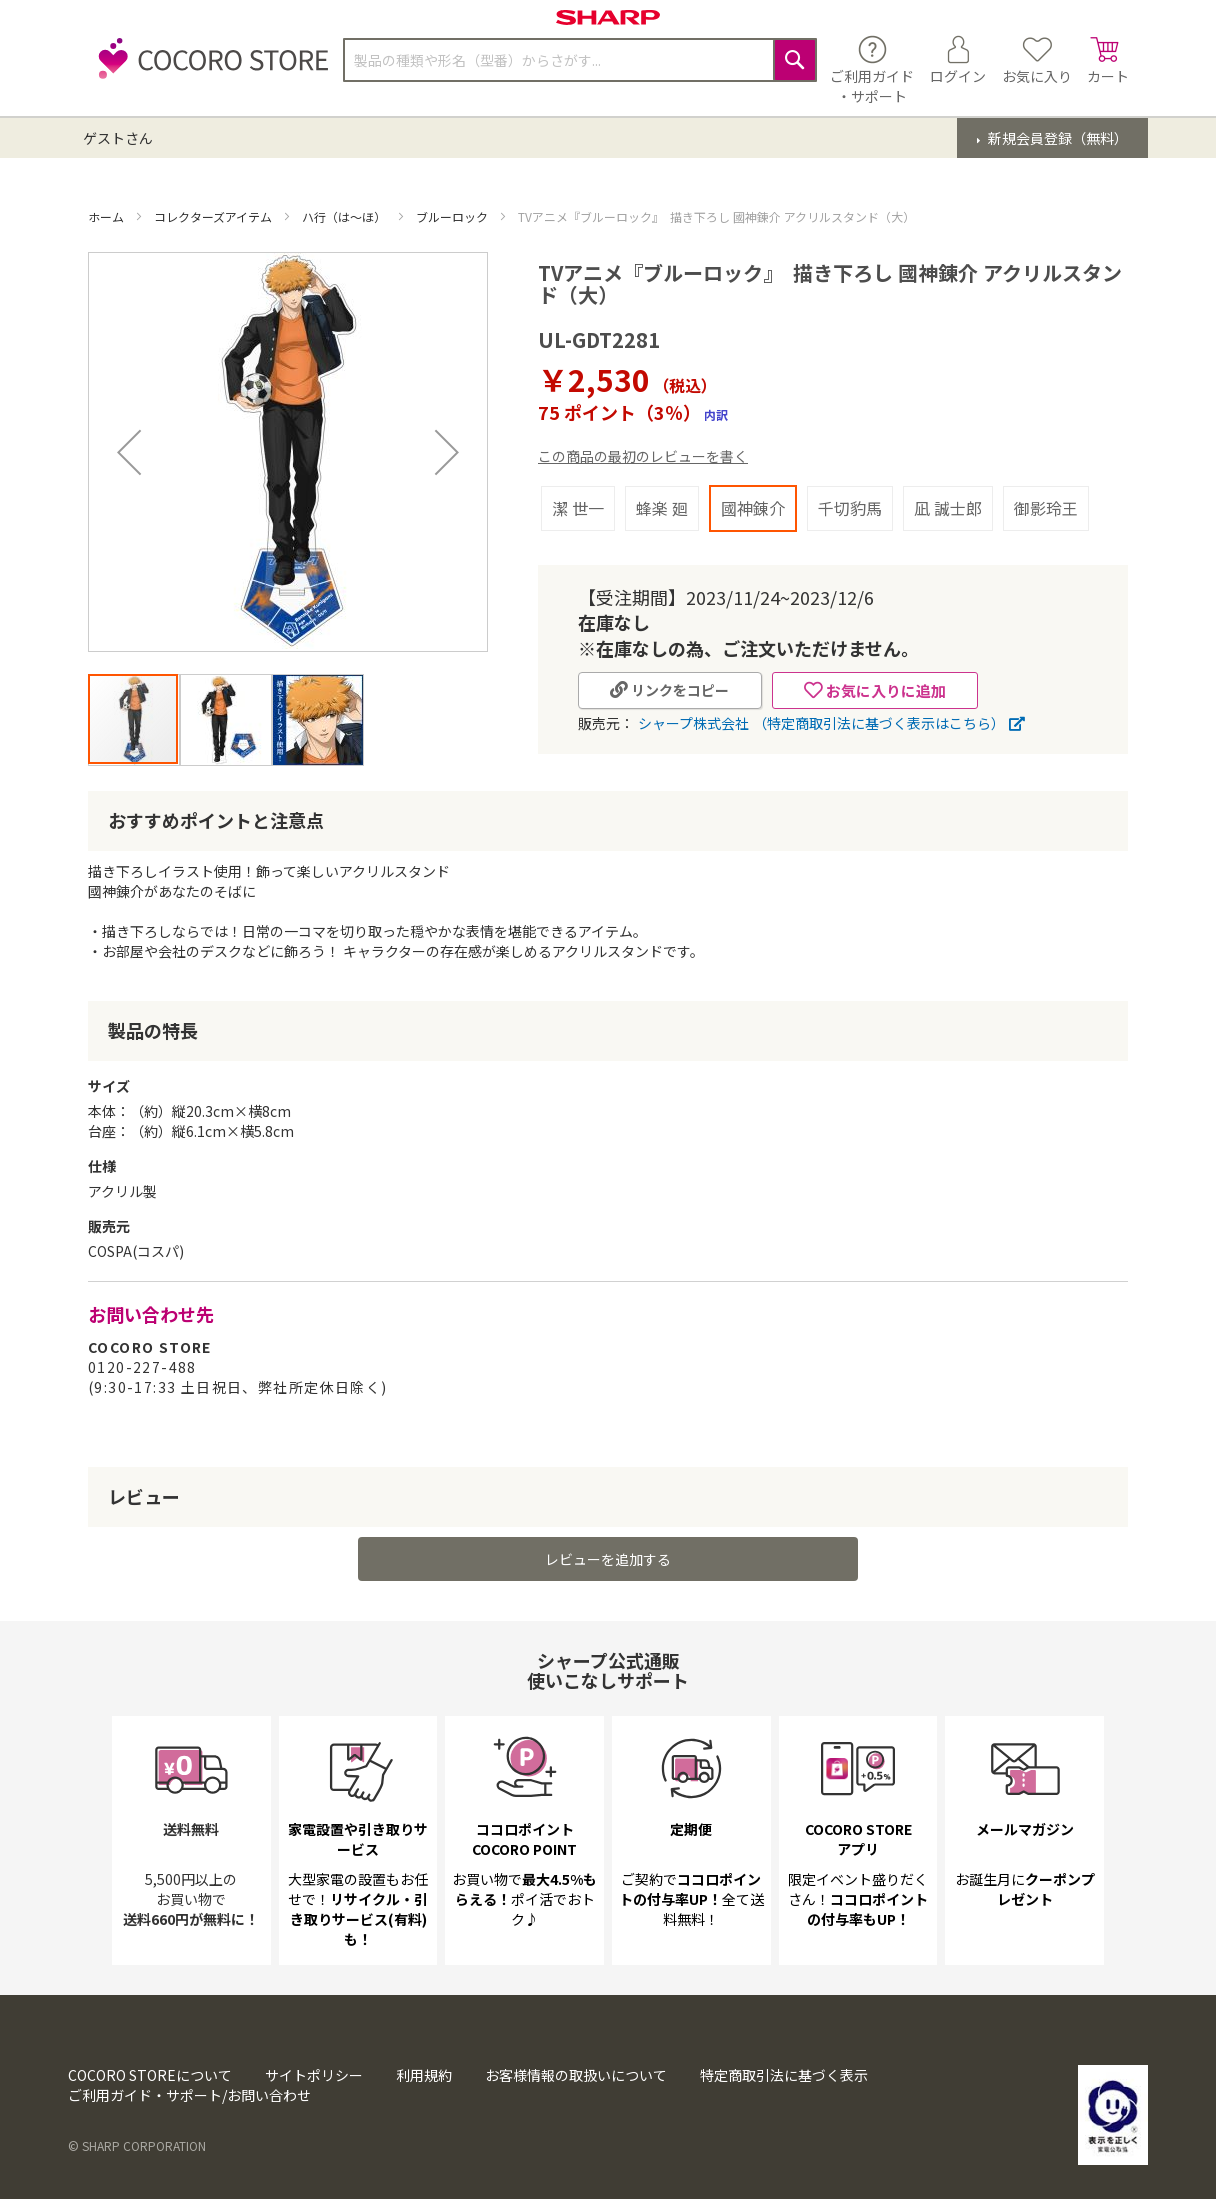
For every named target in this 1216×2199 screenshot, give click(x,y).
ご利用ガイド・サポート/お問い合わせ (189, 2095)
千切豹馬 (850, 508)
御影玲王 (1046, 508)
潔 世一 (578, 508)
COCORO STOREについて (150, 2075)
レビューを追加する (608, 1559)
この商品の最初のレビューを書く (643, 456)
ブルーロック (453, 216)
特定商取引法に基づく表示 (784, 2075)
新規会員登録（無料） (1056, 138)
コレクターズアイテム (214, 216)
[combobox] (580, 60)
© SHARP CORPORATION (137, 2145)
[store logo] (208, 69)
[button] (129, 452)
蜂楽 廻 (662, 508)
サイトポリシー (314, 2075)
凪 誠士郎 (948, 508)
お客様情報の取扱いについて (576, 2075)
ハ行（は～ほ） (345, 216)
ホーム (107, 216)
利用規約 (424, 2075)
